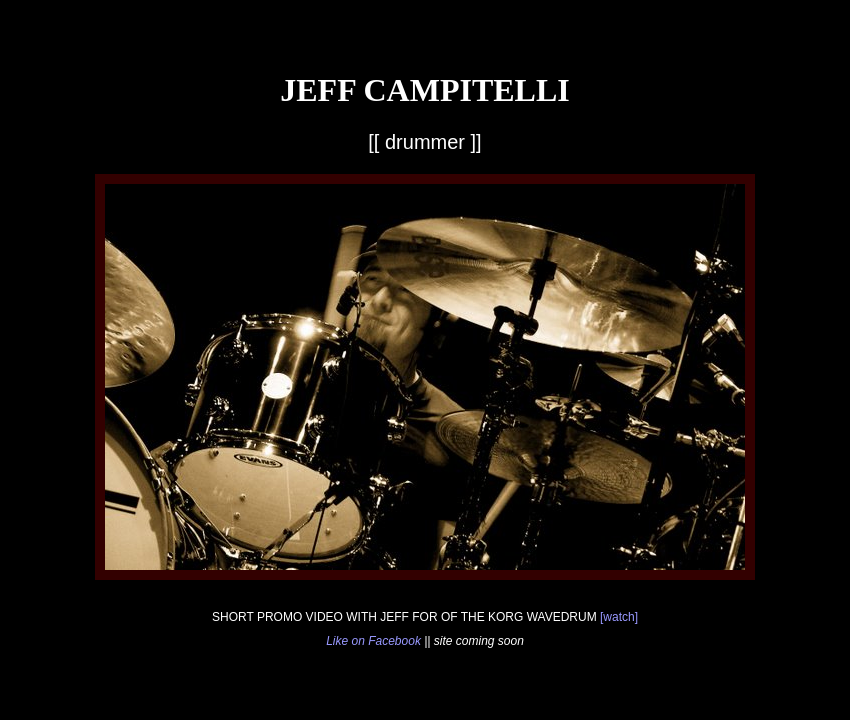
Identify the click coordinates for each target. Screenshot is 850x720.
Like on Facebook (373, 641)
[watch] (619, 617)
